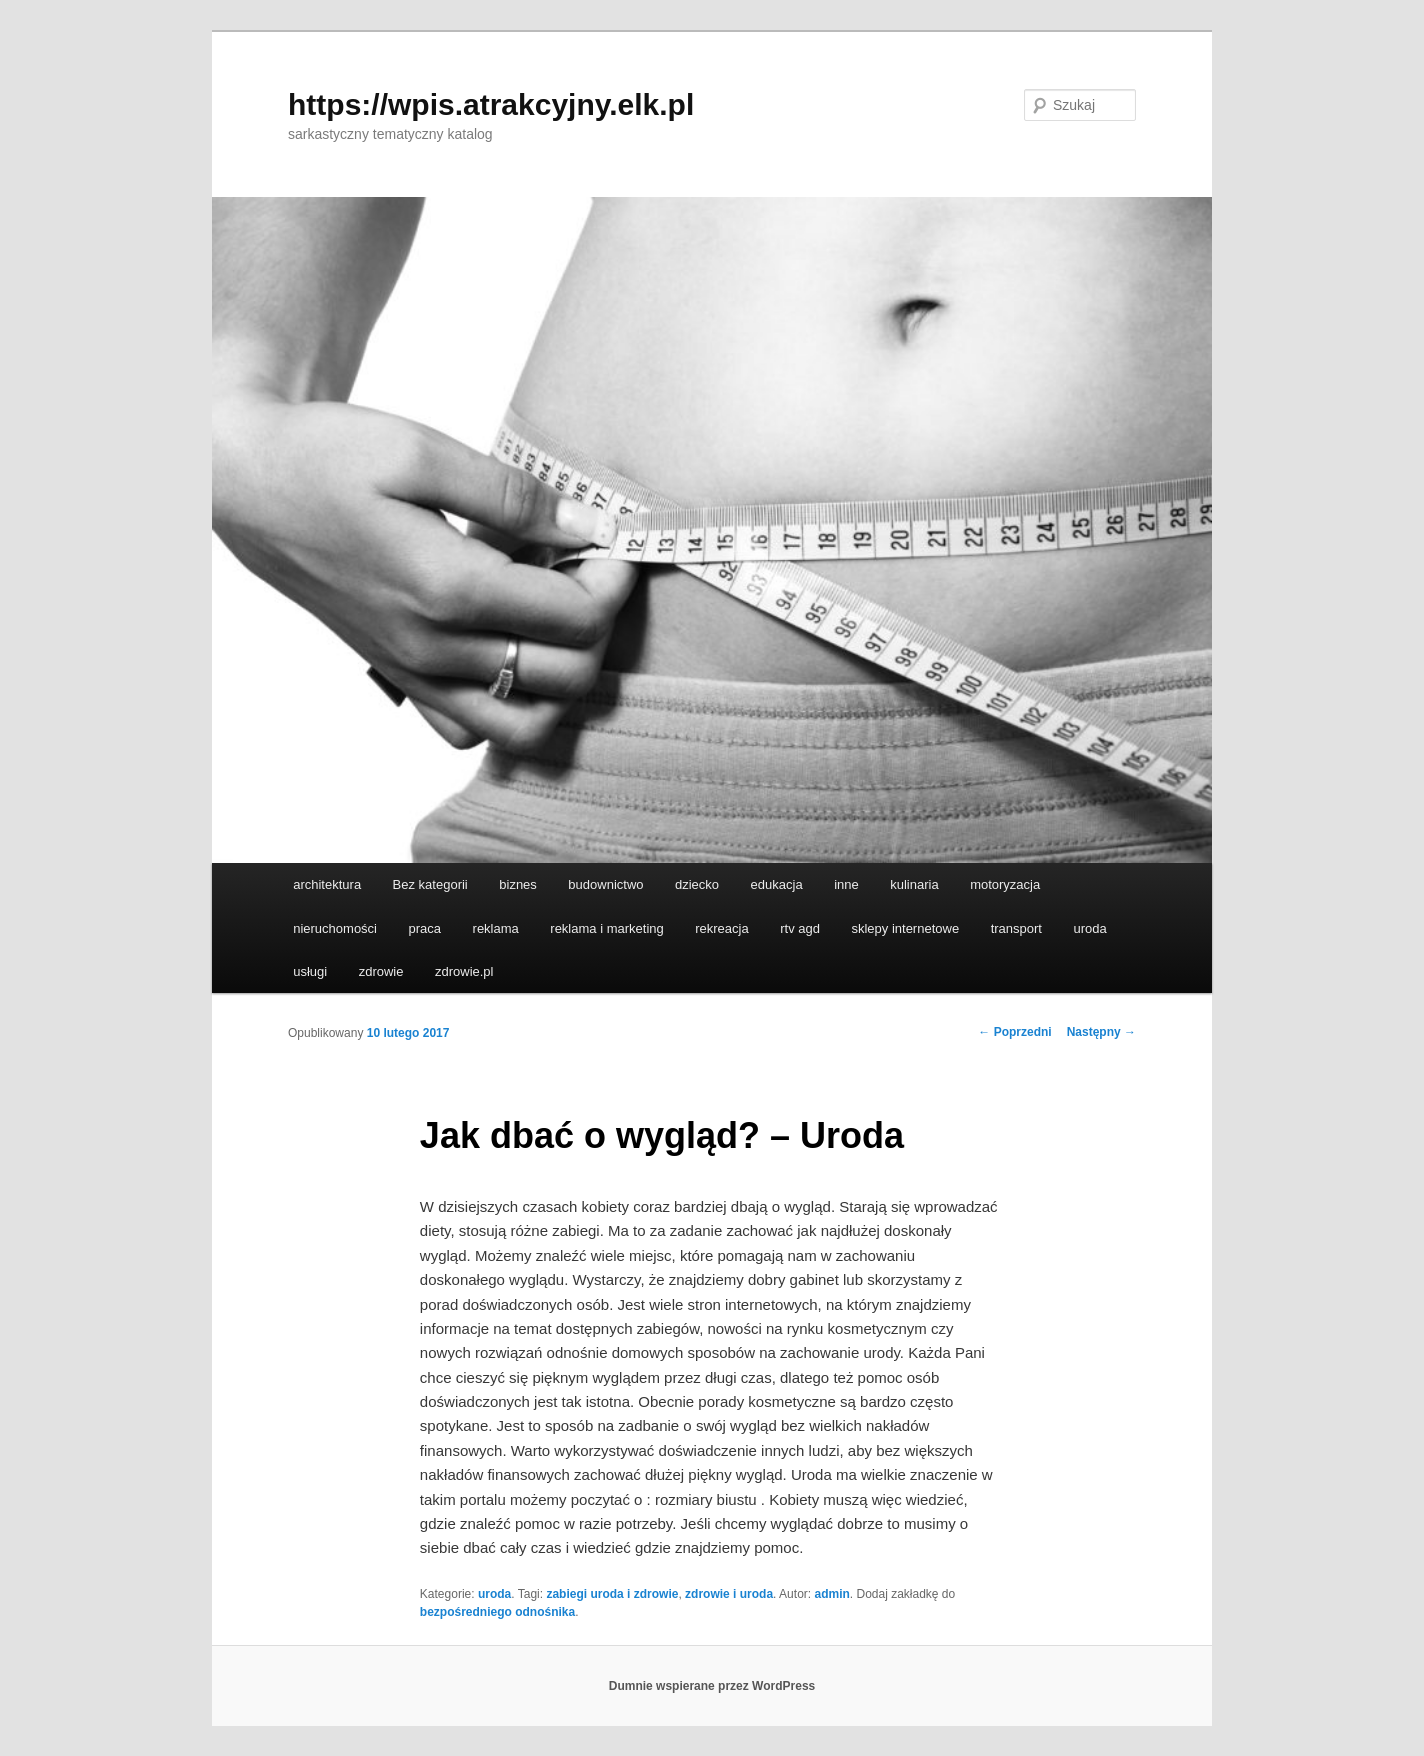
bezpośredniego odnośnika (497, 1612)
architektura (327, 884)
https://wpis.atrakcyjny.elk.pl (491, 104)
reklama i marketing (606, 928)
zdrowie (381, 971)
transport (1016, 928)
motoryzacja (1005, 884)
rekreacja (721, 928)
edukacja (777, 884)
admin (831, 1594)
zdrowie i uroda (729, 1594)
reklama (496, 928)
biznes (518, 884)
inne (846, 884)
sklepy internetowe (905, 928)
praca (425, 928)
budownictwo (605, 884)
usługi (310, 971)
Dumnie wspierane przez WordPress (712, 1686)
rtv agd (800, 928)
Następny (1101, 1032)
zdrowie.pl (464, 971)
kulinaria (914, 884)
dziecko (697, 884)
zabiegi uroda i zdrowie (612, 1594)
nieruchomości (335, 928)
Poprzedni (1014, 1032)
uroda (1089, 928)
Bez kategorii (430, 884)
